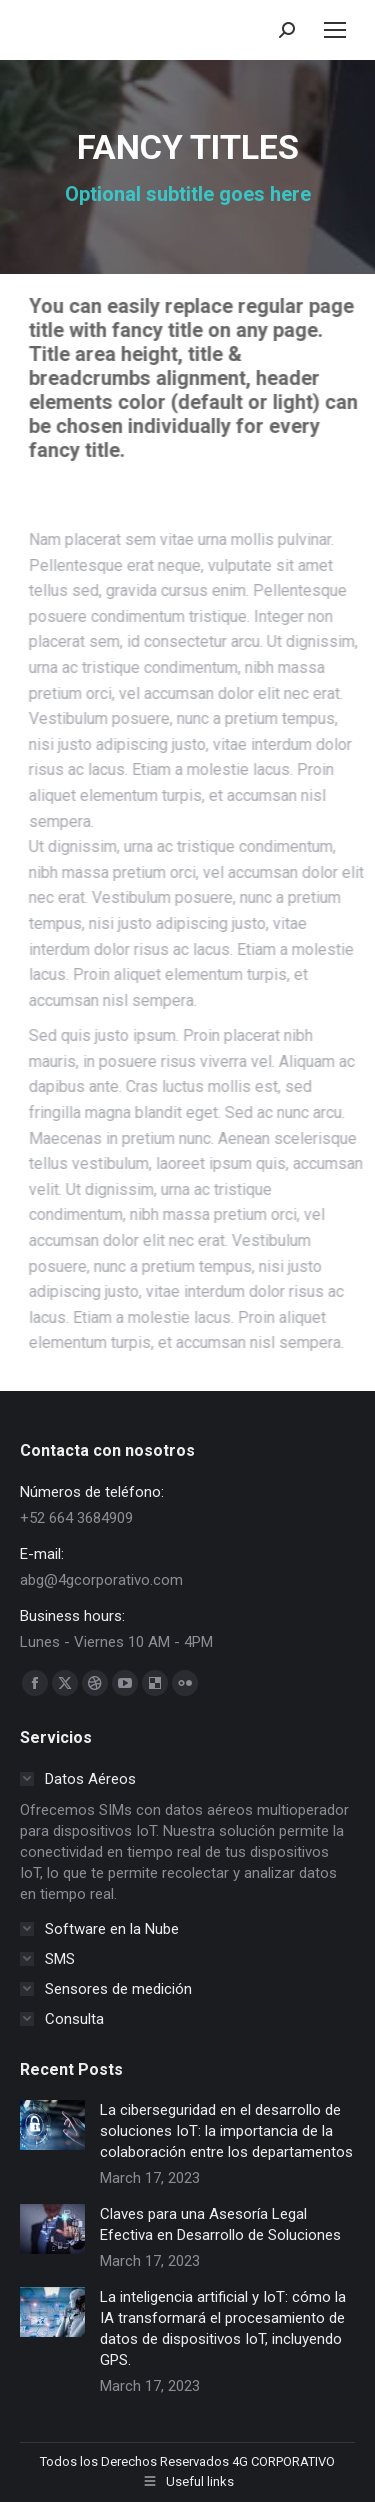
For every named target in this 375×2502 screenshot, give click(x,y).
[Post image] (52, 2125)
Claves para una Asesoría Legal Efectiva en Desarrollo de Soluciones (220, 2224)
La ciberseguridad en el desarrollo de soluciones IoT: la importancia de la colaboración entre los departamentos (226, 2131)
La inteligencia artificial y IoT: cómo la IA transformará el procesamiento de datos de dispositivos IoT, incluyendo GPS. (223, 2328)
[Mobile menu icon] (335, 30)
